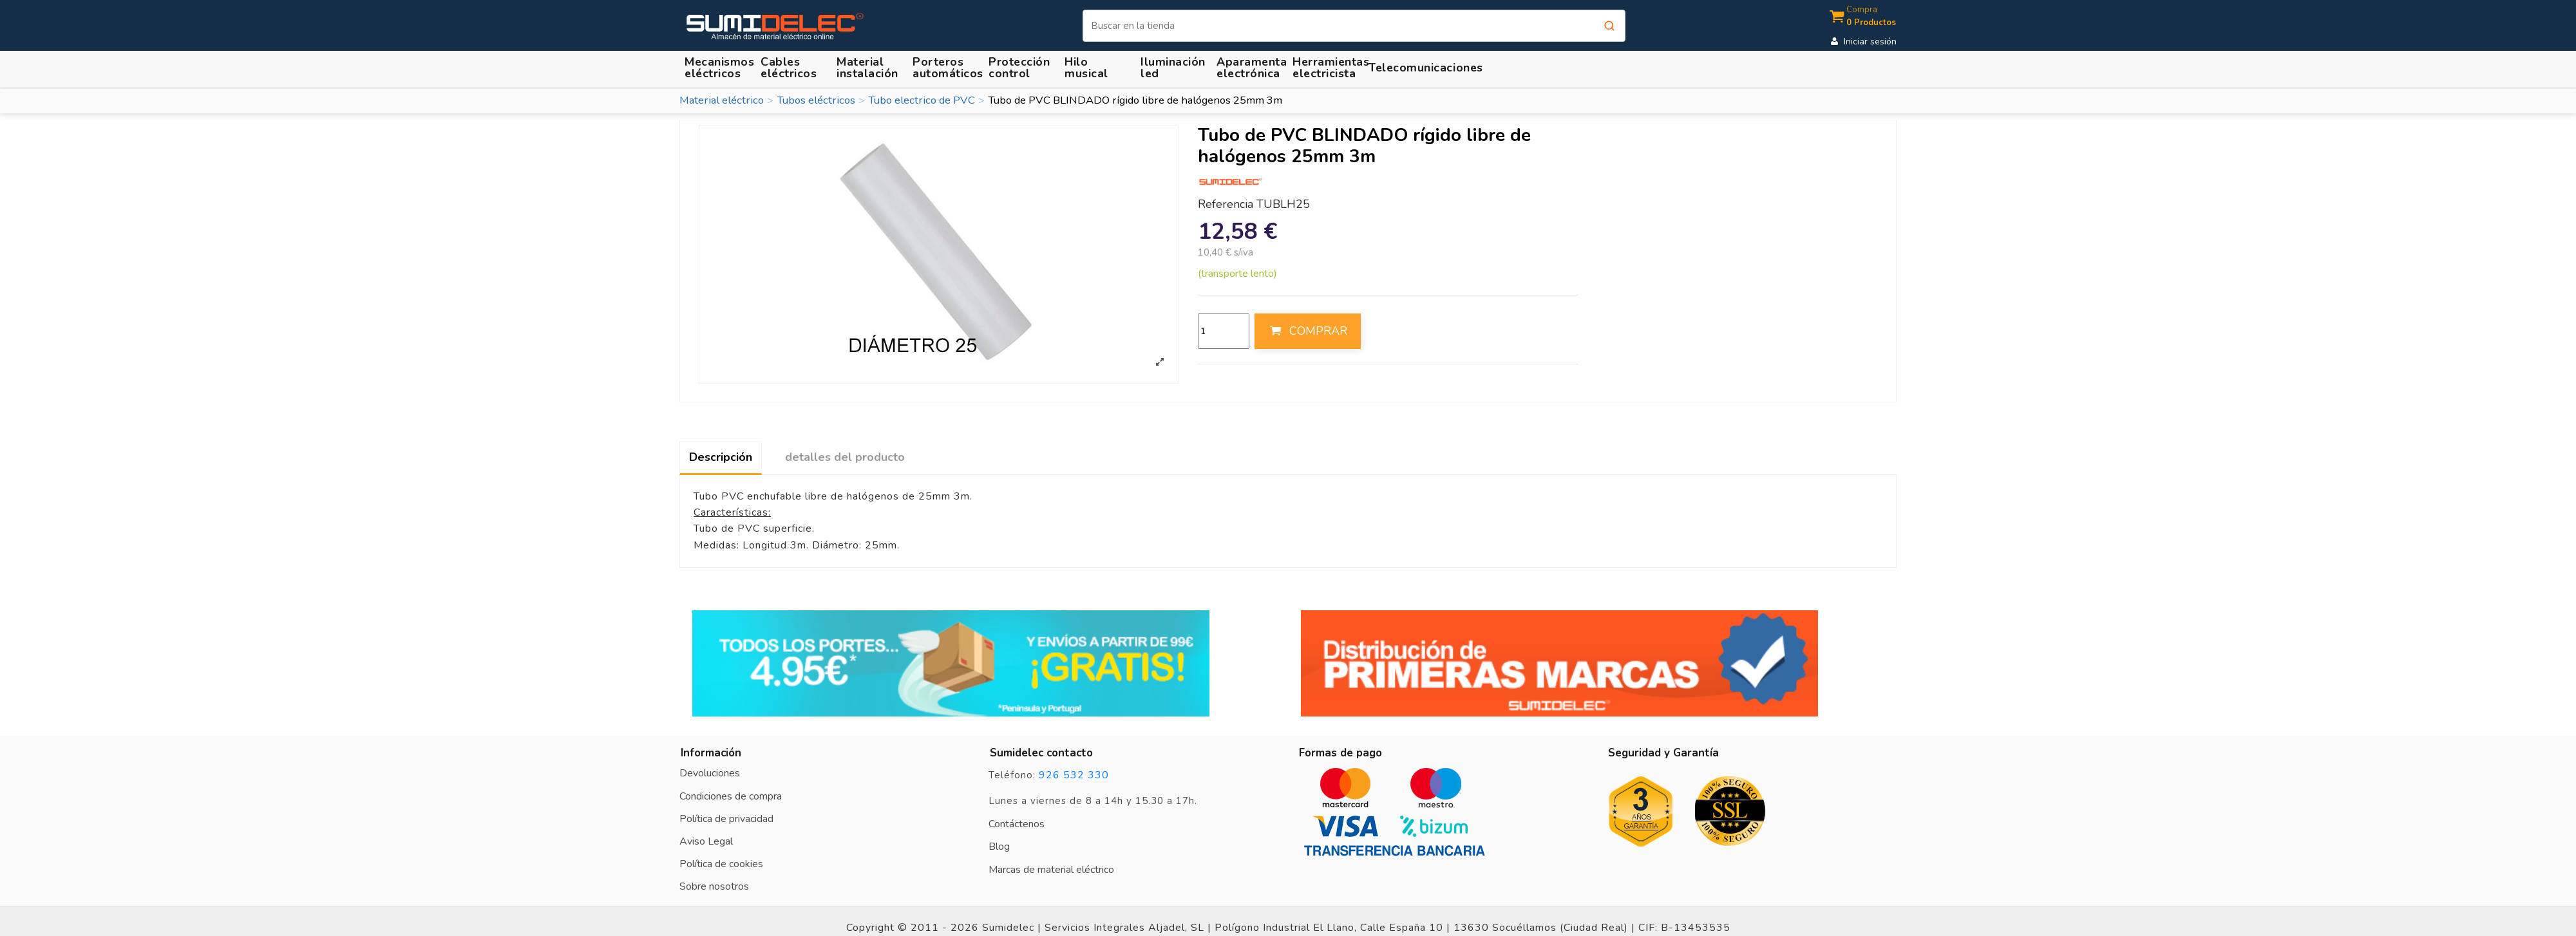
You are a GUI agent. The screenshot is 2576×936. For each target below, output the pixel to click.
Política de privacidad (726, 819)
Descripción (720, 457)
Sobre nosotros (714, 886)
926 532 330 (1074, 775)
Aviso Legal (706, 841)
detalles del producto (845, 457)
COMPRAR (1307, 331)
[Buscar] (1354, 26)
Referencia (1225, 205)
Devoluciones (709, 773)
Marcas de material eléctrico (1051, 870)
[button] (869, 67)
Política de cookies (721, 864)
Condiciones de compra (730, 796)
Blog (999, 846)
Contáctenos (1017, 824)
